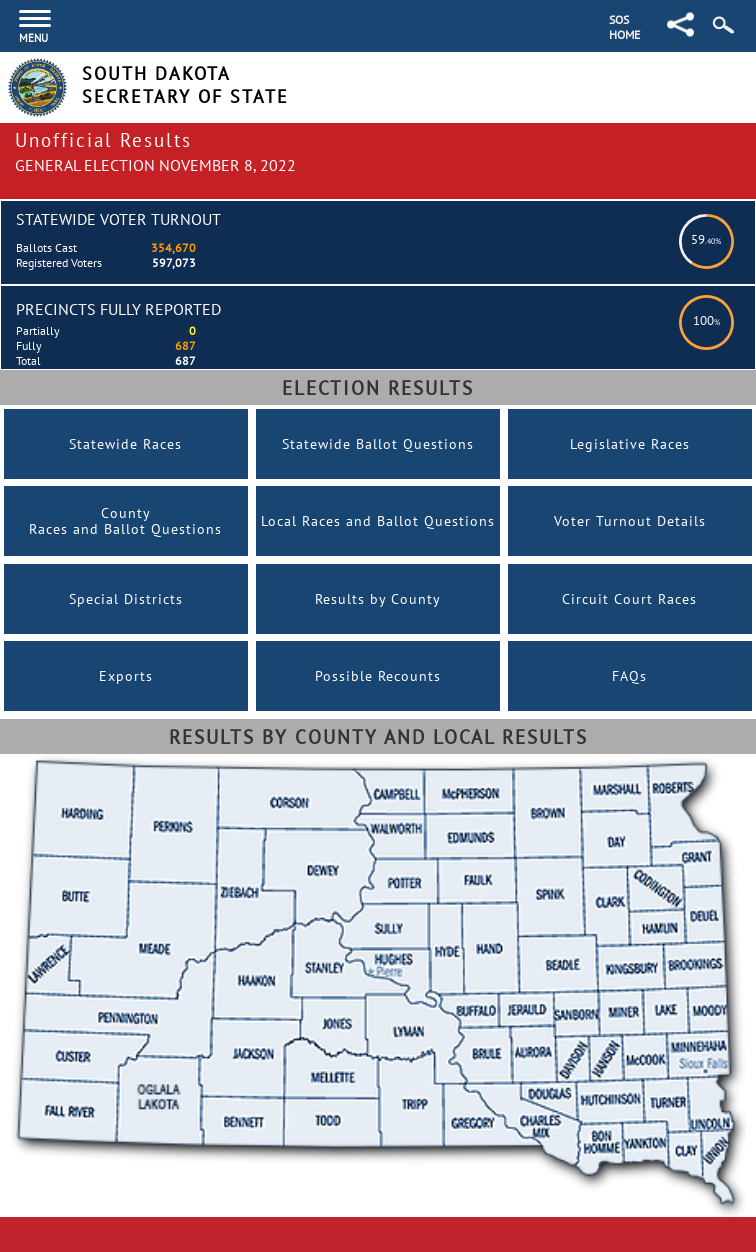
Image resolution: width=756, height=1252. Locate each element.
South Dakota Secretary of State (185, 85)
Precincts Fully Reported (118, 309)
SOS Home (624, 27)
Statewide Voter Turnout (118, 219)
